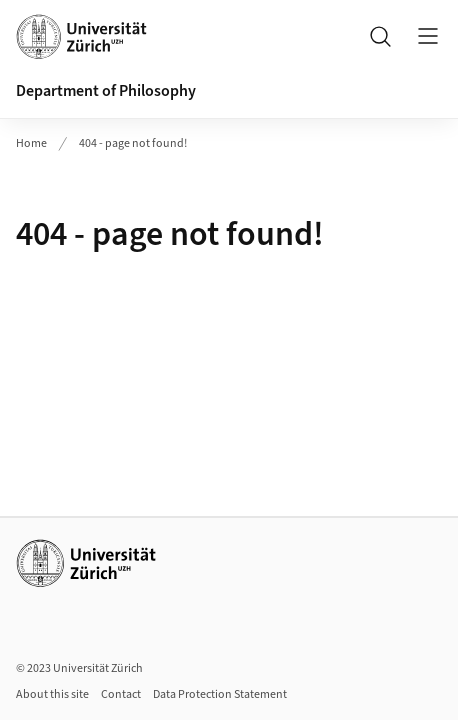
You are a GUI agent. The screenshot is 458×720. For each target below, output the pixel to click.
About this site (52, 694)
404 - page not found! (133, 143)
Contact (121, 694)
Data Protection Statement (220, 694)
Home (31, 143)
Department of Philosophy (106, 91)
